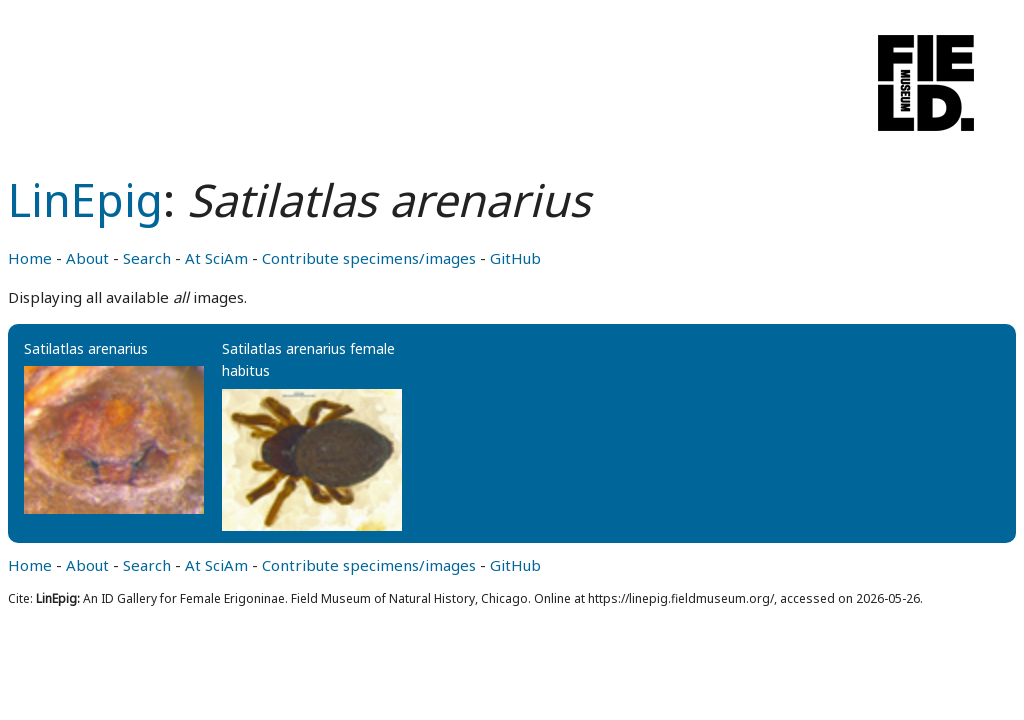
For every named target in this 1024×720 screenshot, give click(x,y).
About (87, 258)
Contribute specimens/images (369, 258)
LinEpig (85, 199)
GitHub (515, 258)
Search (147, 258)
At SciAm (216, 258)
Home (30, 258)
